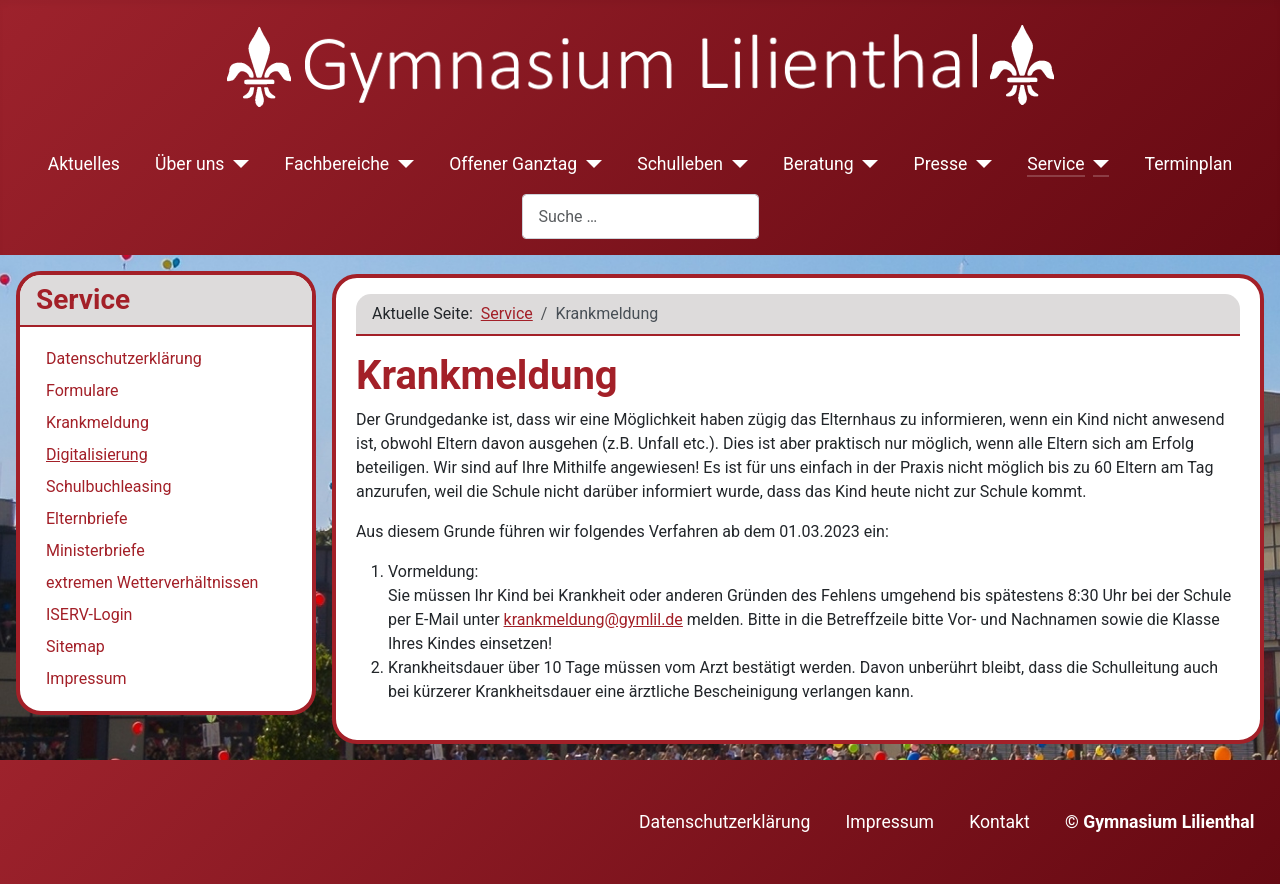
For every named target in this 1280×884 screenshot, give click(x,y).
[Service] (1097, 164)
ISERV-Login (89, 614)
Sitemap (75, 646)
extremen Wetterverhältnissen (152, 582)
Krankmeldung (97, 422)
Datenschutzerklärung (124, 358)
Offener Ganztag (513, 164)
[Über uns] (236, 164)
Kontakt (999, 822)
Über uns (189, 164)
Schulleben (680, 164)
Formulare (82, 390)
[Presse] (979, 164)
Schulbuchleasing (108, 486)
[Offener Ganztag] (589, 164)
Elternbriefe (87, 518)
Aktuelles (84, 164)
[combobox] (640, 216)
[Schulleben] (735, 164)
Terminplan (1189, 164)
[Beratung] (866, 164)
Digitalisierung (97, 454)
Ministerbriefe (95, 550)
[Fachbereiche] (401, 164)
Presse (941, 164)
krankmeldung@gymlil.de (593, 619)
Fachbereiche (336, 164)
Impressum (86, 678)
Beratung (818, 164)
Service (1055, 164)
